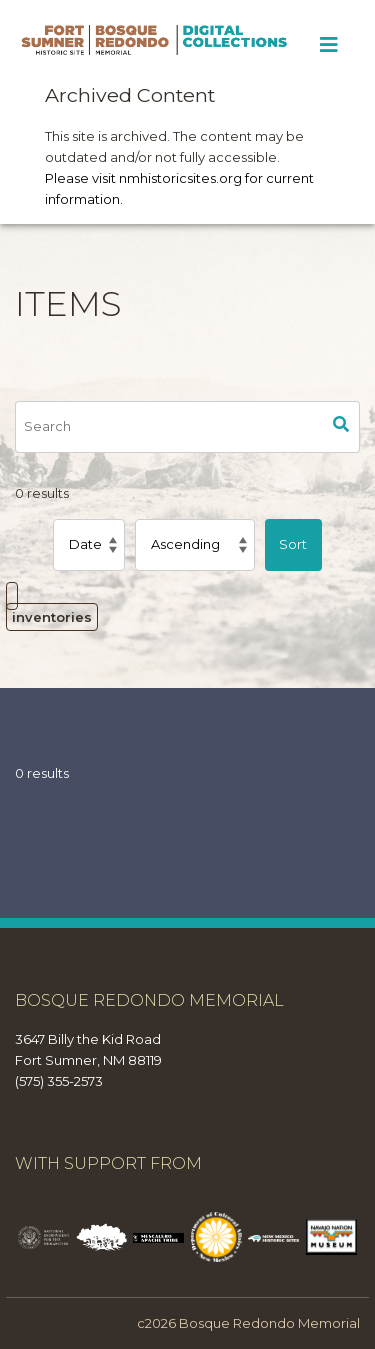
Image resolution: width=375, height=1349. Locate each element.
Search (341, 427)
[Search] (169, 427)
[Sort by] (89, 545)
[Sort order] (194, 545)
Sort (293, 544)
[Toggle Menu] (328, 45)
